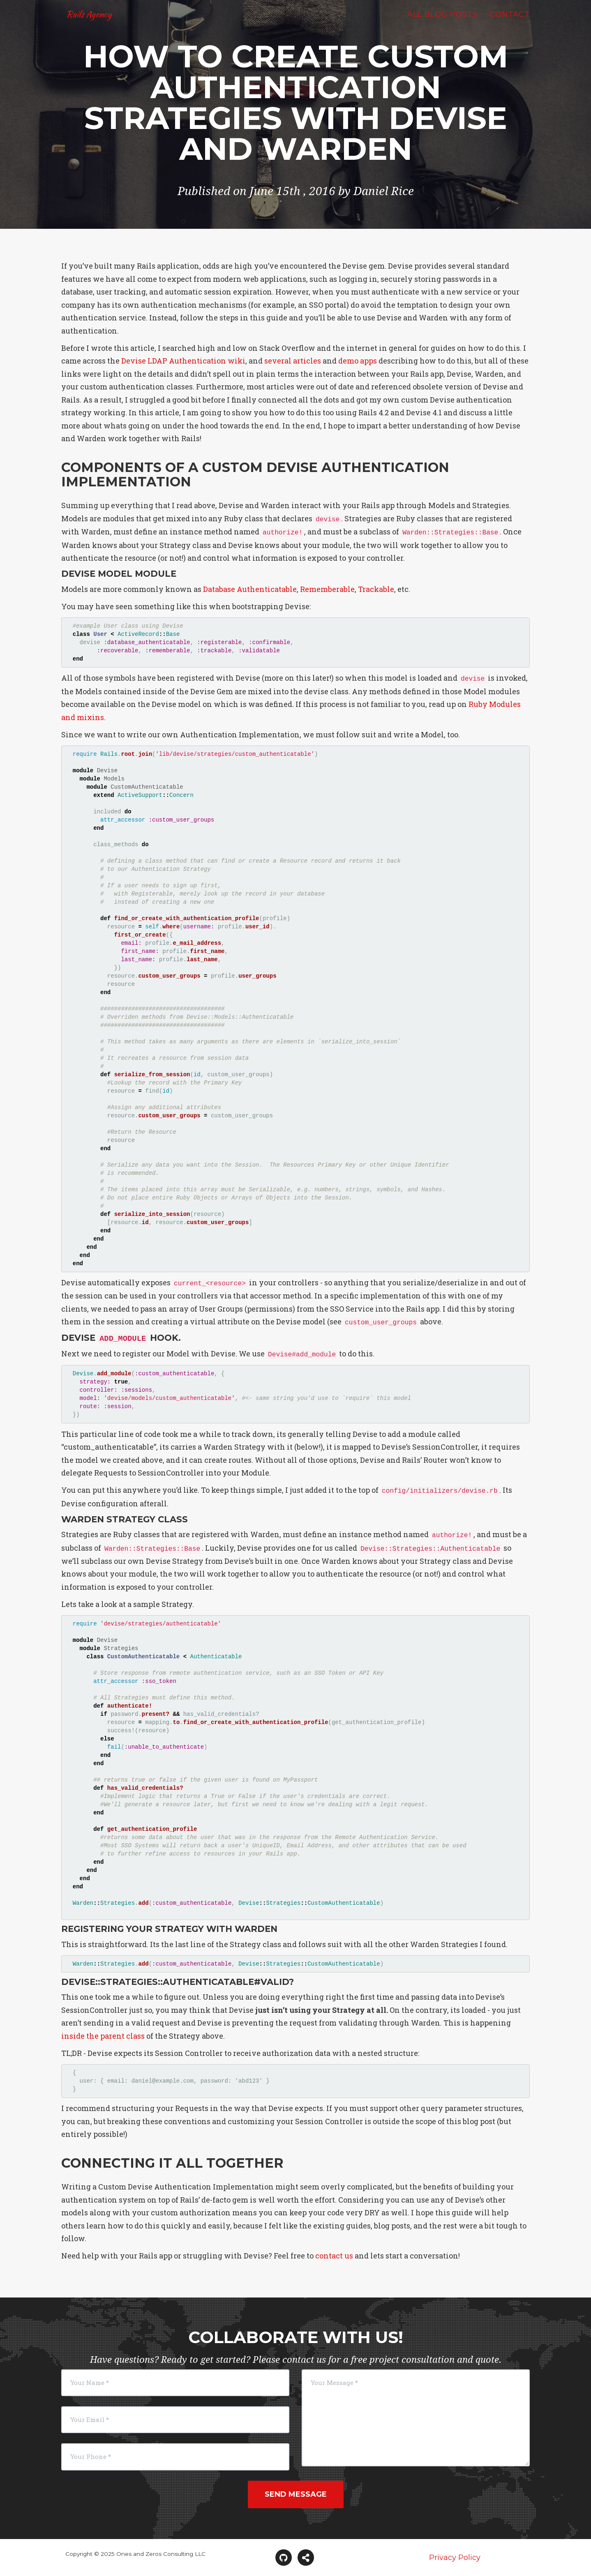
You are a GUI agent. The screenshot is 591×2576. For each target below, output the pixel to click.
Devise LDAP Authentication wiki (183, 361)
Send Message (296, 2494)
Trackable (376, 589)
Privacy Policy (454, 2557)
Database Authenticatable (250, 589)
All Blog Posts (442, 22)
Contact (510, 22)
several (277, 361)
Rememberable (327, 589)
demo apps (357, 361)
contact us (334, 2256)
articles (307, 361)
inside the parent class (103, 2036)
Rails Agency (92, 22)
